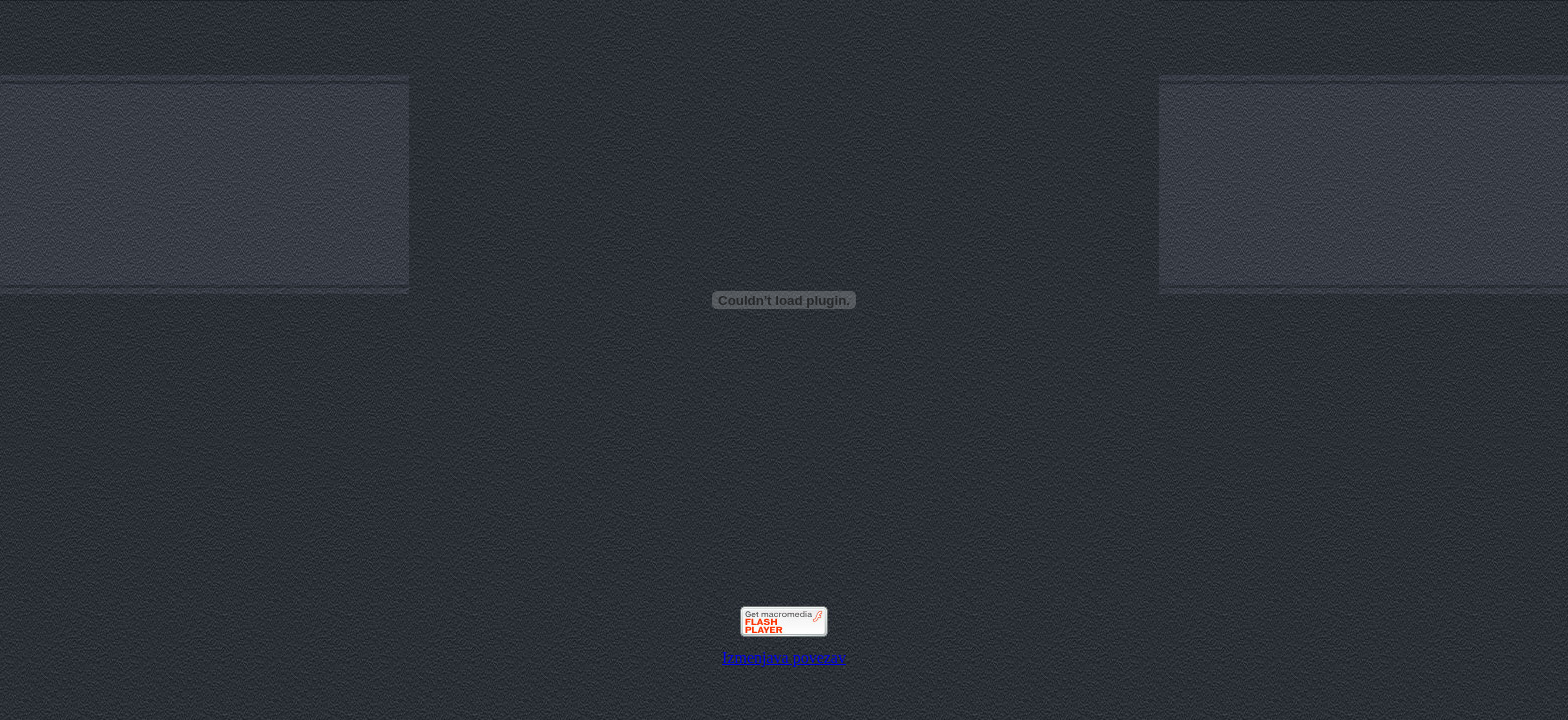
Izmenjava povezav (784, 657)
